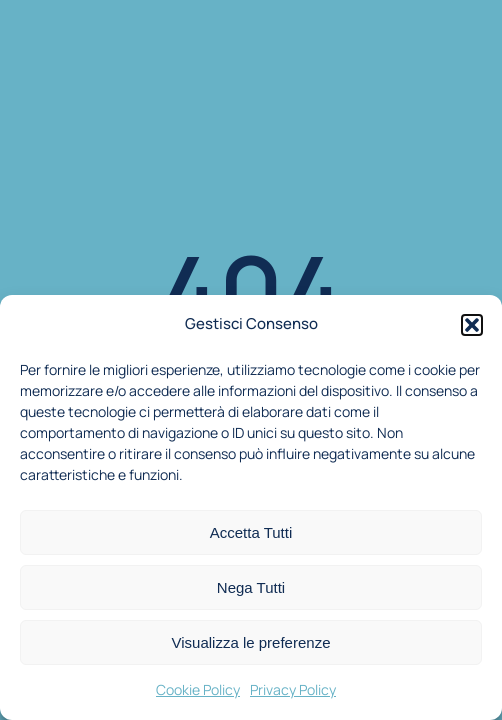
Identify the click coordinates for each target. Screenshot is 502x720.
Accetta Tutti (251, 532)
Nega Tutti (251, 587)
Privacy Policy (293, 689)
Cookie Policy (198, 689)
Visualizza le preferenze (251, 642)
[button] (472, 325)
